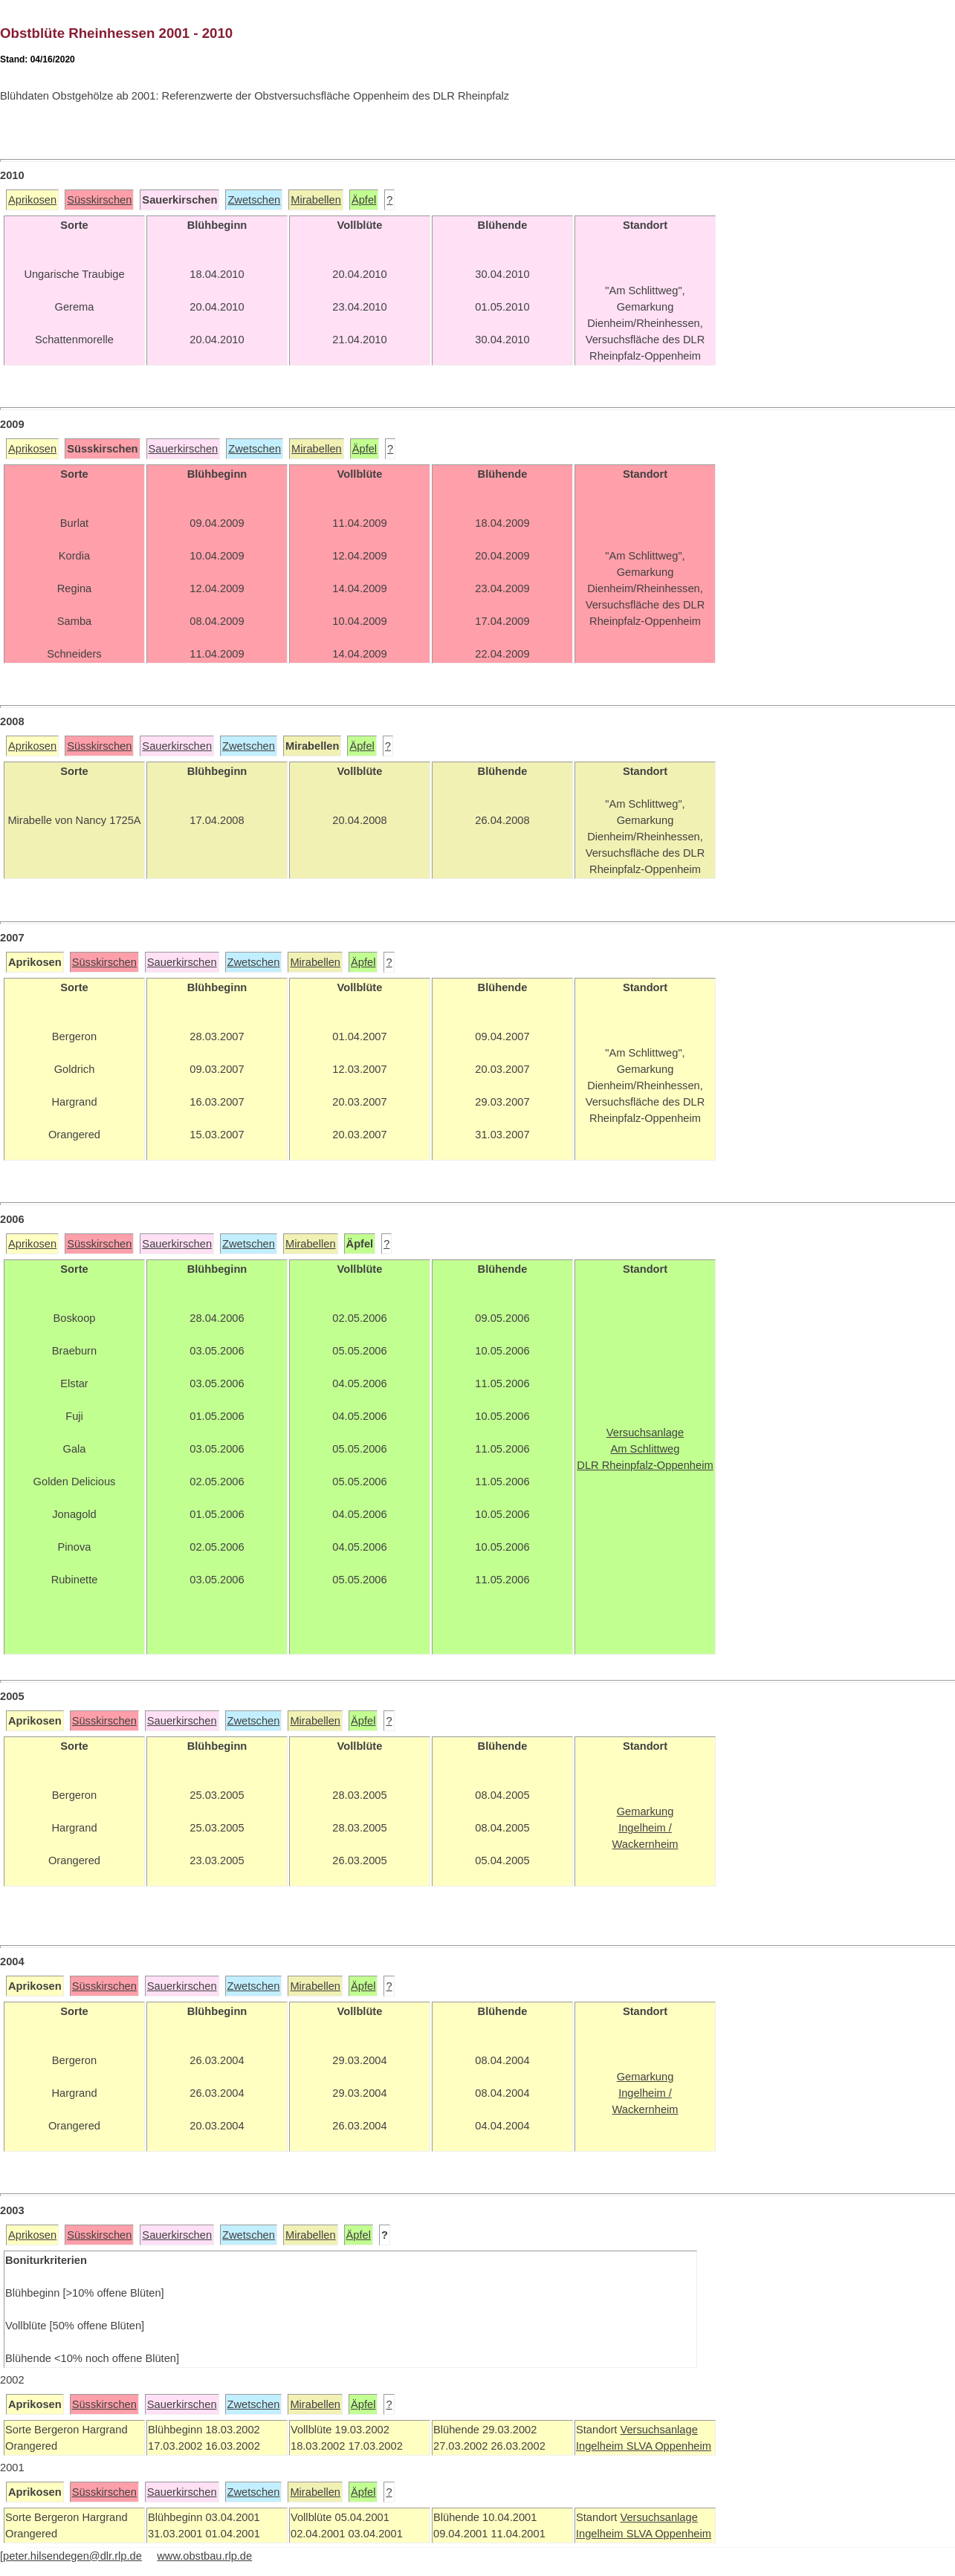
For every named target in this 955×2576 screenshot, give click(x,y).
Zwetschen (253, 200)
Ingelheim (601, 2446)
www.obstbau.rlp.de (204, 2556)
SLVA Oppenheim (669, 2446)
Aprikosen (32, 200)
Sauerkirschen (183, 449)
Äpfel (364, 200)
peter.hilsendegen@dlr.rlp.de (72, 2556)
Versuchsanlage (658, 2430)
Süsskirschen (99, 200)
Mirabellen (316, 200)
